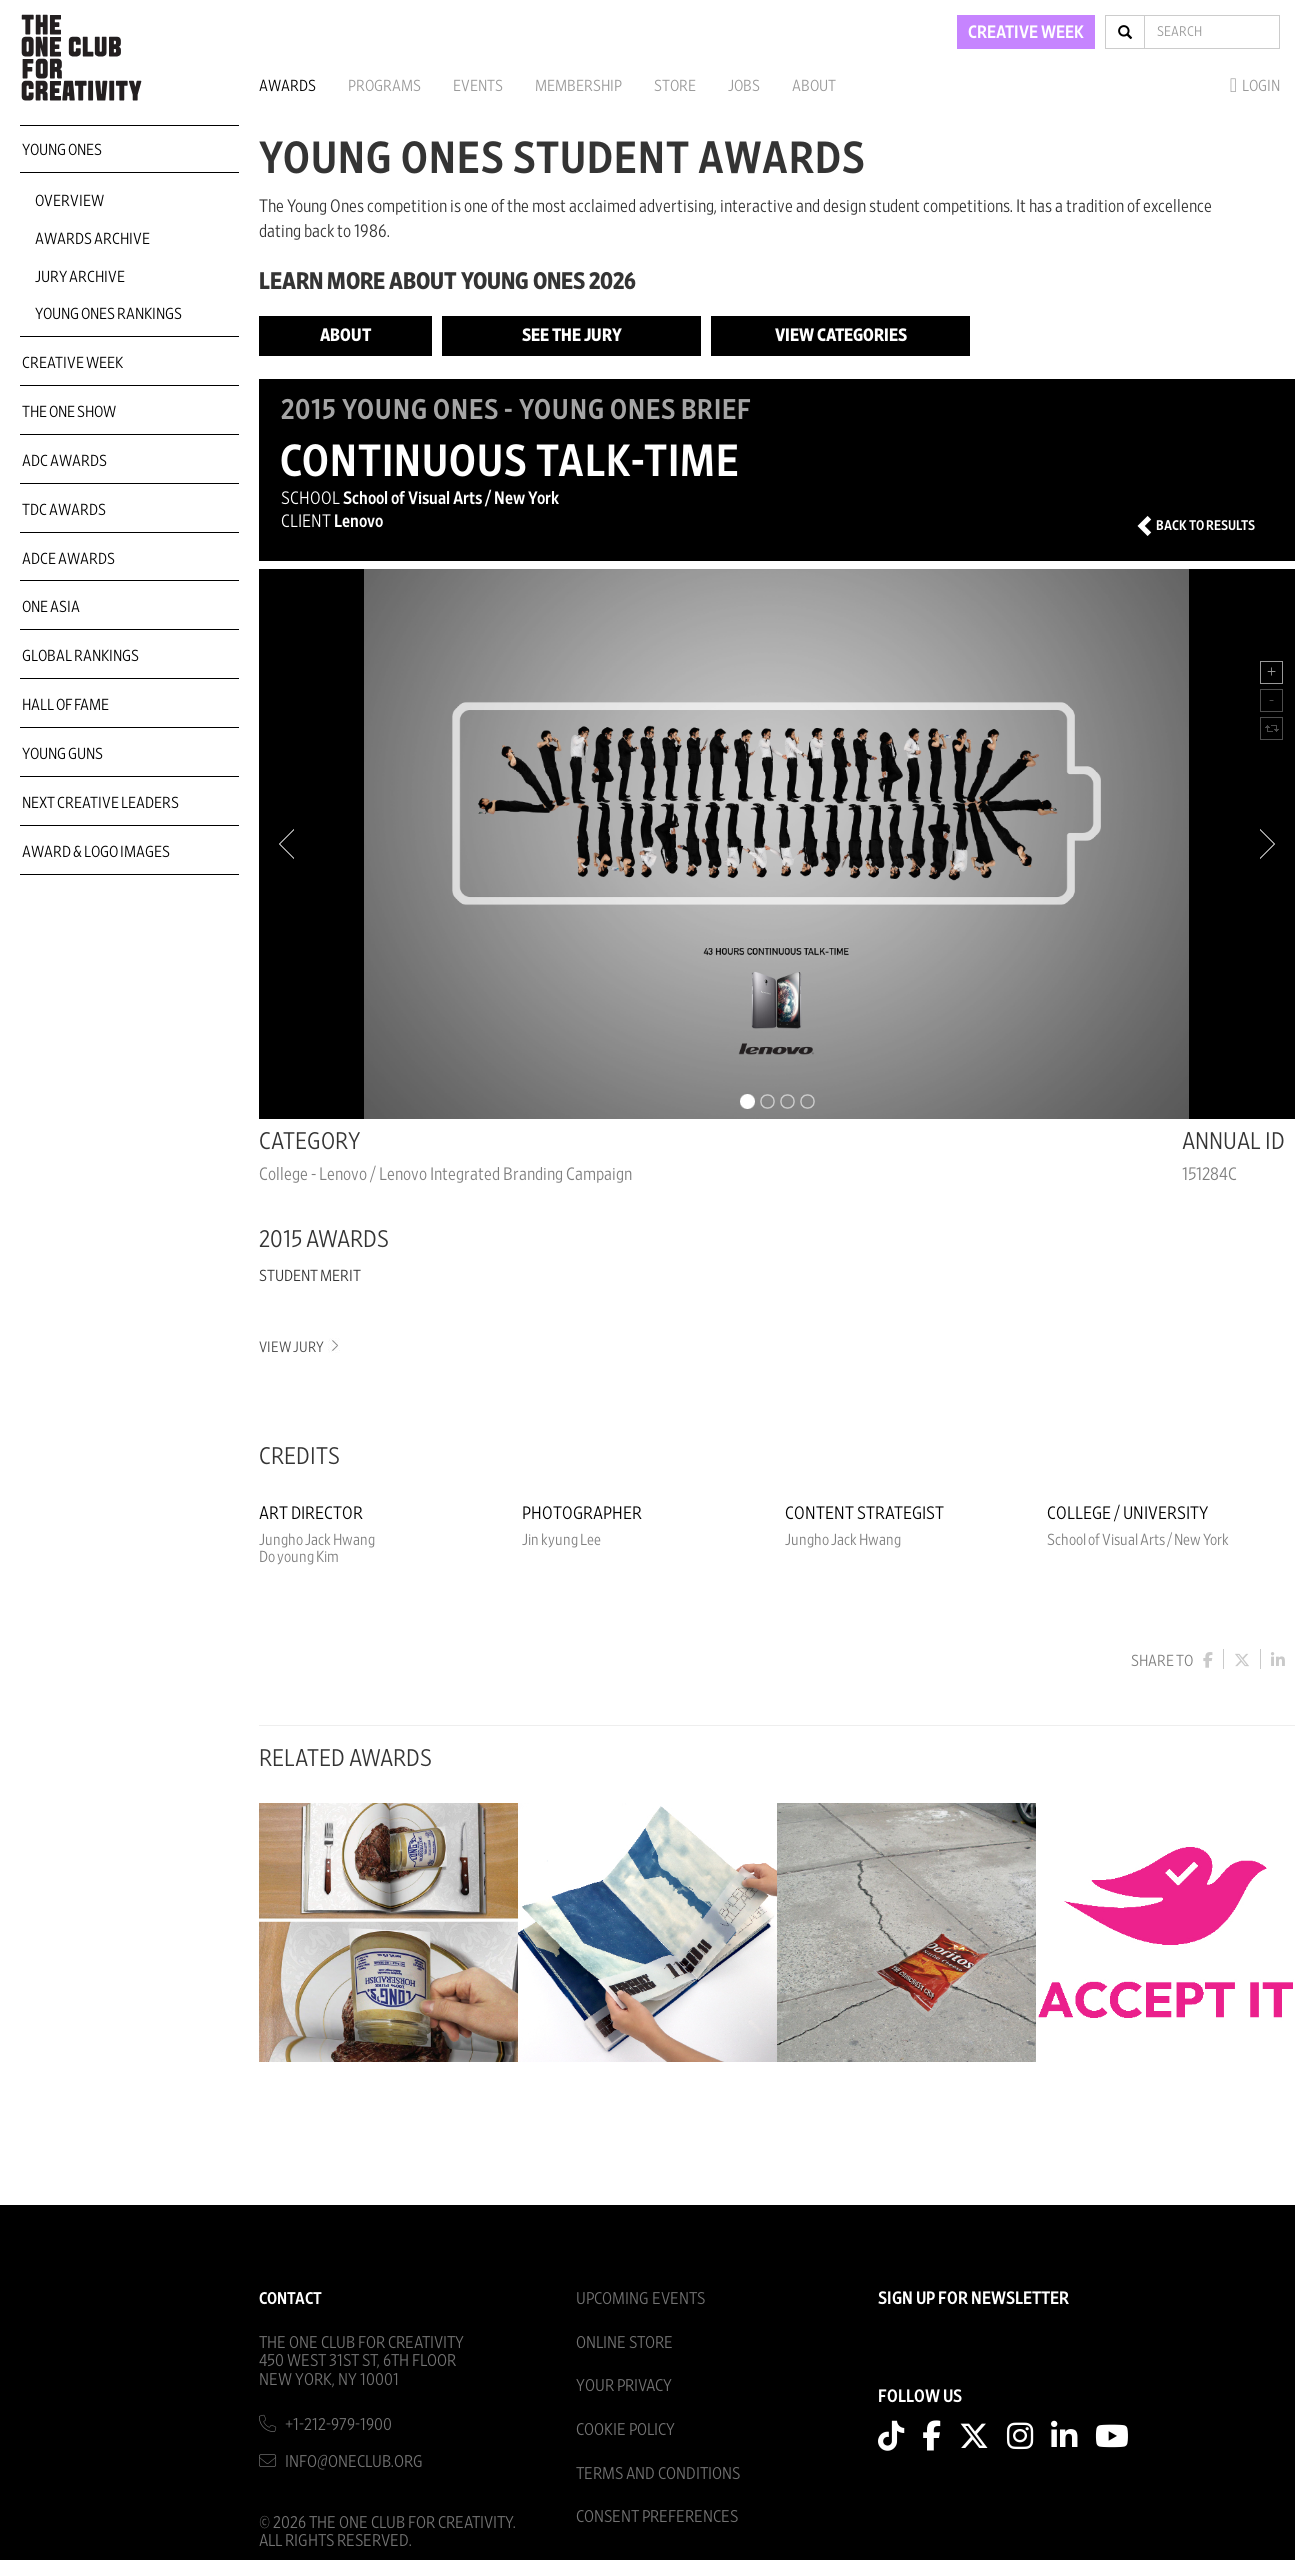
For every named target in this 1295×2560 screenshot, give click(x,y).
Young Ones (62, 150)
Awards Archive (92, 239)
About (814, 86)
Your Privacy (624, 2385)
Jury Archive (80, 277)
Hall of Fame (65, 705)
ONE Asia (51, 607)
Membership (578, 86)
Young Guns (62, 754)
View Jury (297, 1347)
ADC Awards (64, 461)
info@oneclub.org (354, 2461)
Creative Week (72, 363)
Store (675, 86)
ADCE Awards (68, 559)
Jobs (744, 86)
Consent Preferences (657, 2516)
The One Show (69, 412)
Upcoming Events (640, 2298)
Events (478, 86)
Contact (290, 2298)
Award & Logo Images (96, 852)
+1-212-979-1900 (338, 2424)
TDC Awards (64, 510)
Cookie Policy (625, 2429)
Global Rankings (80, 656)
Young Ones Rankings (108, 314)
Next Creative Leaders (100, 803)
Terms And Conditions (658, 2473)
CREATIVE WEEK (1026, 33)
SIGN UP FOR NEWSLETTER (973, 2299)
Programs (384, 86)
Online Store (624, 2342)
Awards (287, 86)
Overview (69, 201)
